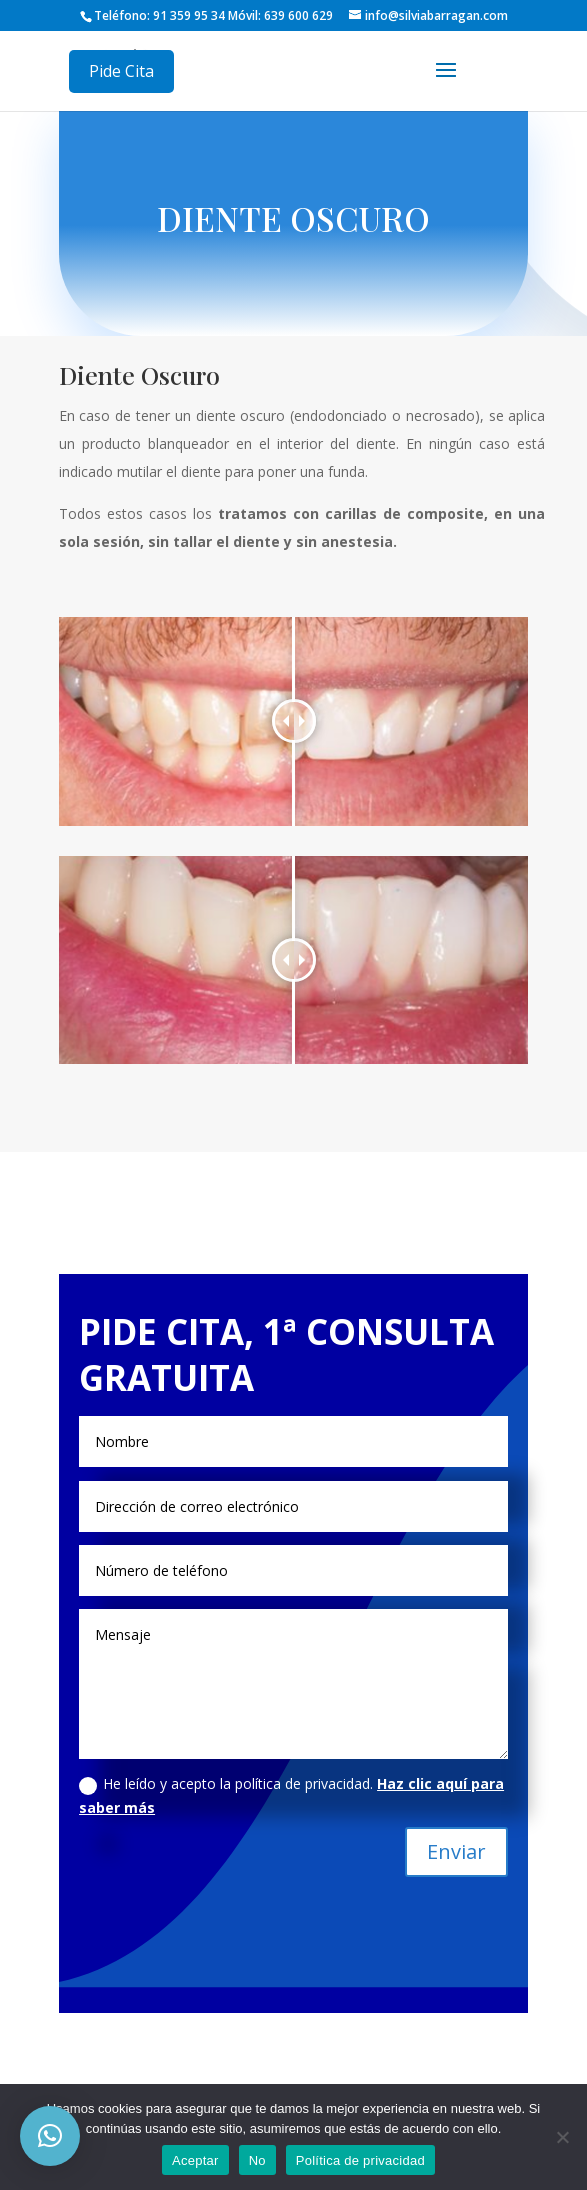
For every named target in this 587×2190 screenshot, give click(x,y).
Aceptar (195, 2160)
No (257, 2160)
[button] (50, 2136)
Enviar (456, 1851)
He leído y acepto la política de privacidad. (291, 1795)
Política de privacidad (360, 2160)
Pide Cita (121, 71)
